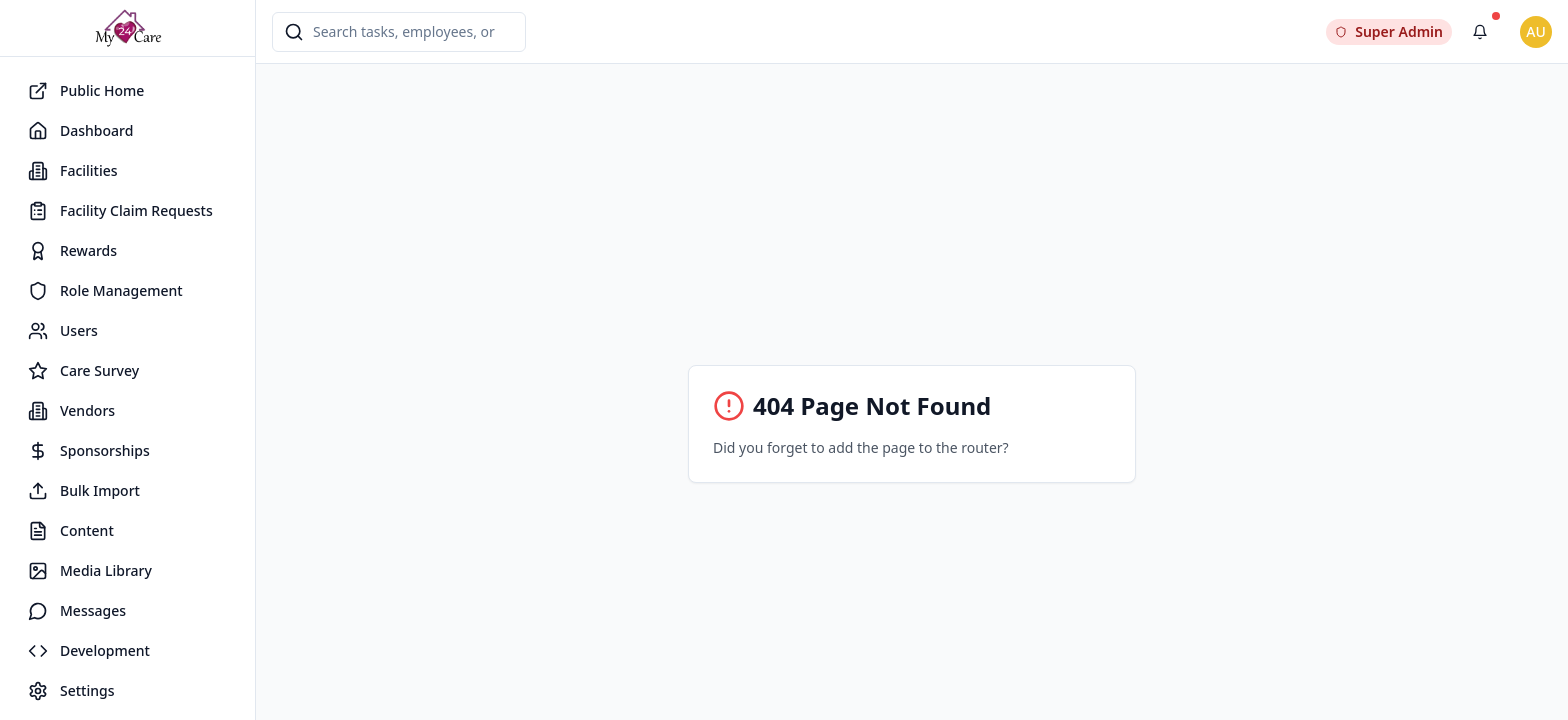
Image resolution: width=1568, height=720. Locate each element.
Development (89, 651)
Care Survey (83, 371)
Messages (77, 611)
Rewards (72, 251)
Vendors (71, 411)
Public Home (86, 91)
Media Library (90, 571)
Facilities (73, 171)
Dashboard (80, 131)
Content (71, 531)
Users (63, 331)
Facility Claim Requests (120, 211)
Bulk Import (84, 491)
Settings (71, 691)
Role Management (105, 291)
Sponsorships (89, 451)
